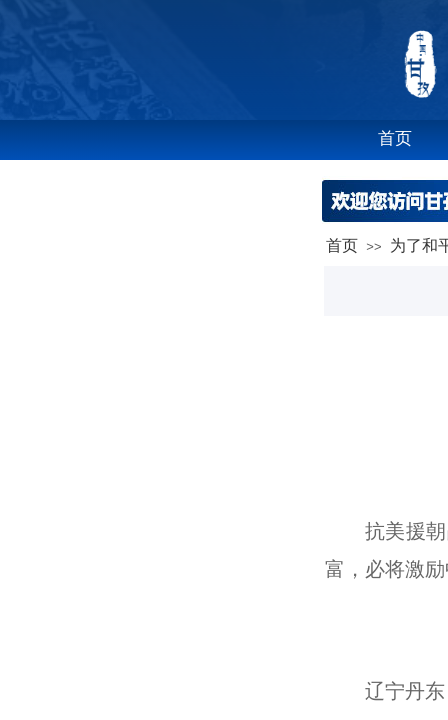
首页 (342, 245)
